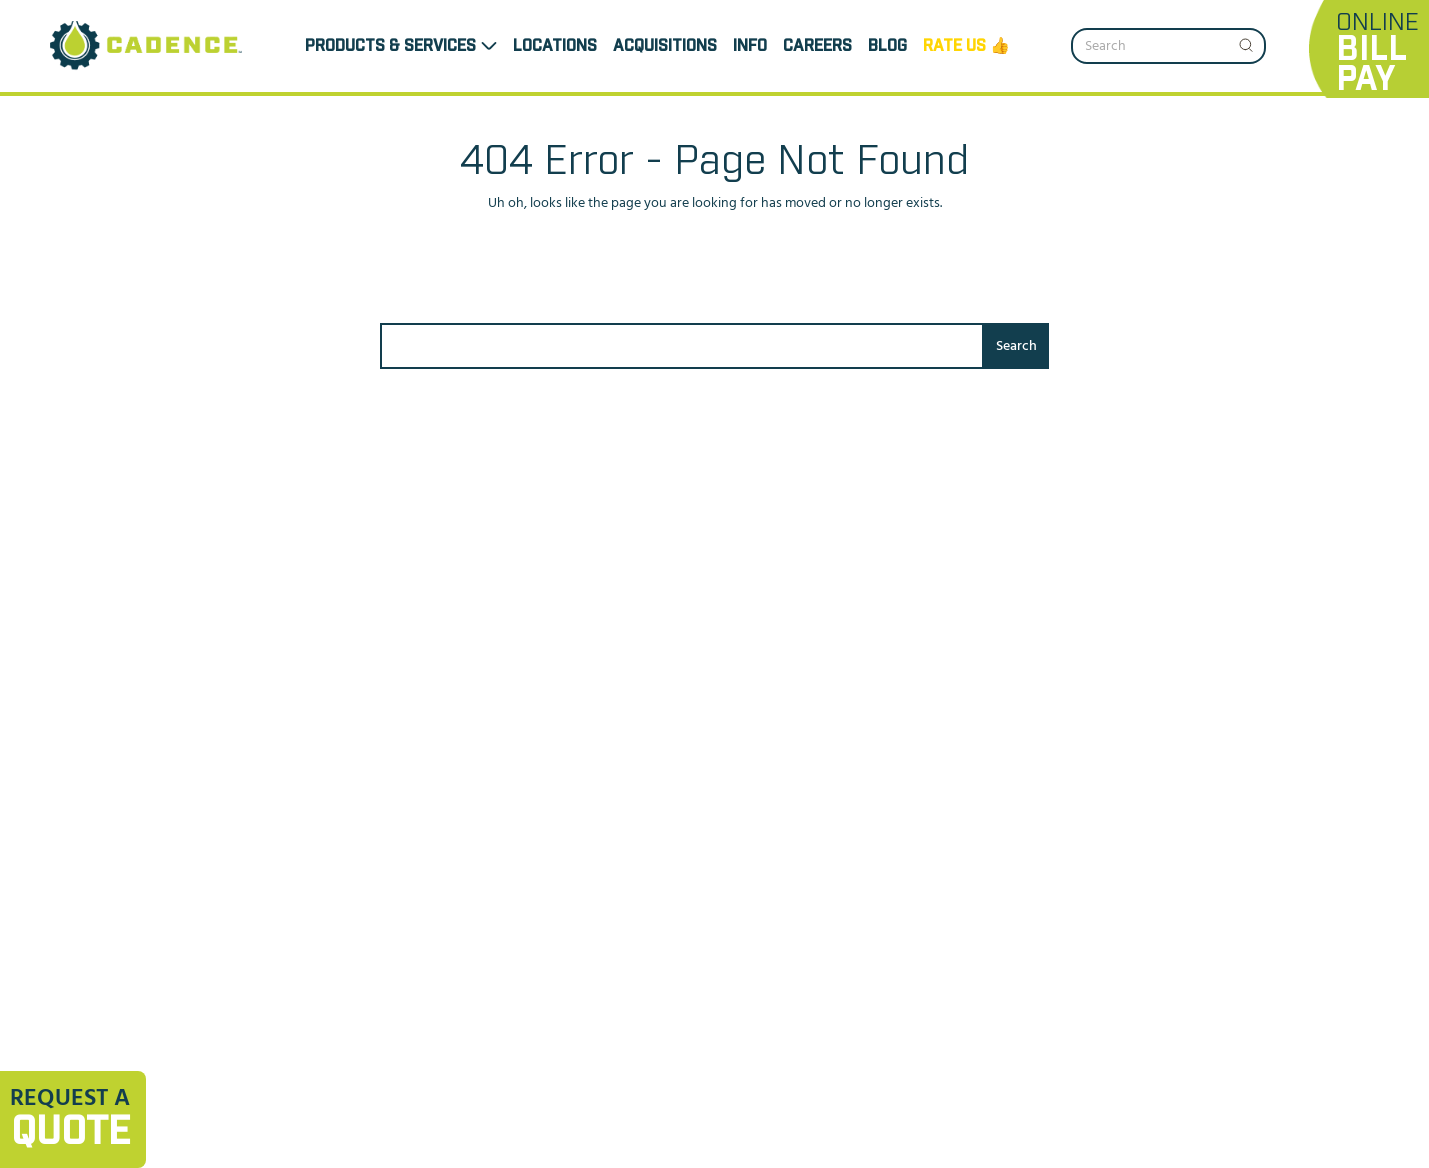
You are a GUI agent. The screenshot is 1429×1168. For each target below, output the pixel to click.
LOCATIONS (555, 46)
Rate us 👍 (966, 46)
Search (1016, 346)
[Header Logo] (147, 46)
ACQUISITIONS (665, 46)
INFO (750, 46)
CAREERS (817, 46)
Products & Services (390, 46)
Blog (887, 46)
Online (1377, 53)
